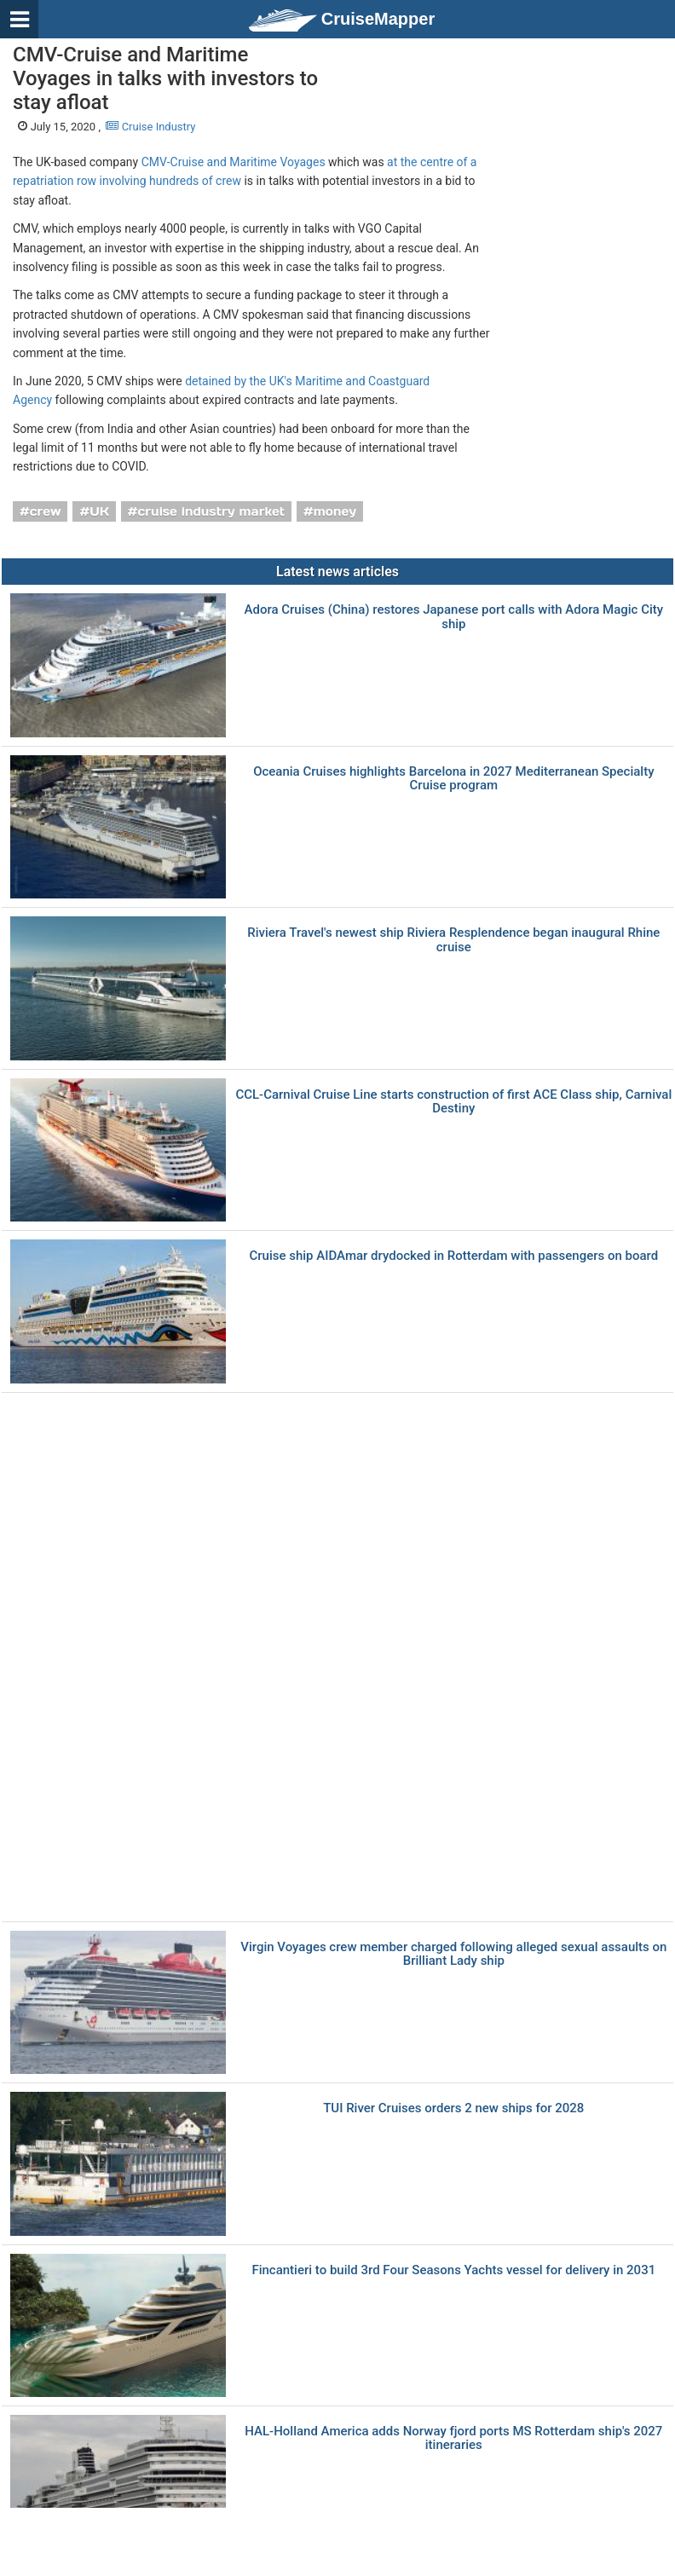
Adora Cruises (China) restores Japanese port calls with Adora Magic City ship (454, 617)
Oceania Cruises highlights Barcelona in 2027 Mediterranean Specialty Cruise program (453, 779)
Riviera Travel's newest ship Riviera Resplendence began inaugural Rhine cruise (453, 940)
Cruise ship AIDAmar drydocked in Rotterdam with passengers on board (453, 1256)
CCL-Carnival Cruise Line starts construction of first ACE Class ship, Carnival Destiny (453, 1102)
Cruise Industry (150, 126)
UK (99, 511)
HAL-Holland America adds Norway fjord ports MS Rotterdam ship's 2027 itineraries (453, 2438)
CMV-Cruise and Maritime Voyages (233, 162)
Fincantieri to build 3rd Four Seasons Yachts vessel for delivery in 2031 (453, 2270)
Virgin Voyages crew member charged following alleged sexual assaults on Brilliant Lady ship (453, 1954)
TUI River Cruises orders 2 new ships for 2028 (453, 2108)
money (335, 511)
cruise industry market (211, 511)
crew (45, 511)
